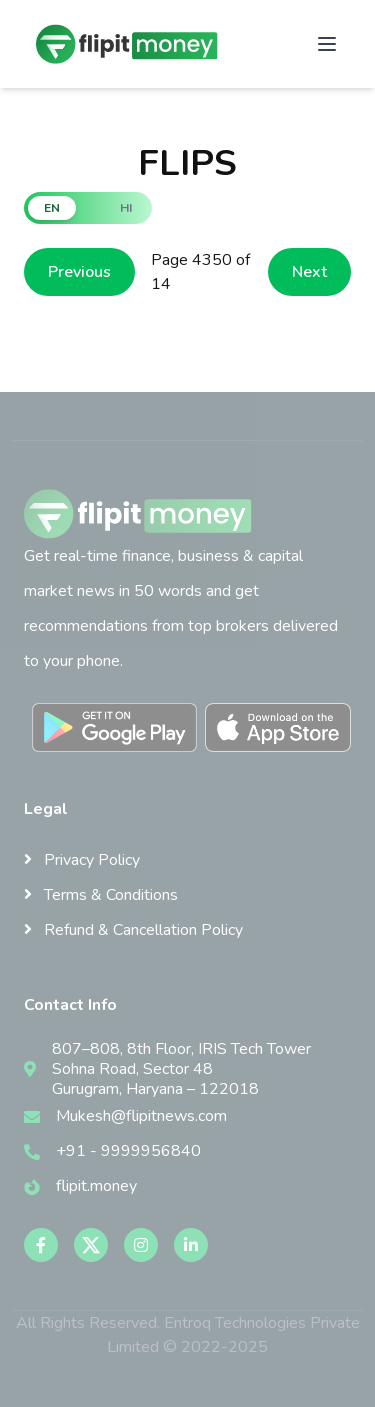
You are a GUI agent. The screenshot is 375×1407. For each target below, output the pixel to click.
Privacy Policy (82, 860)
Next (309, 272)
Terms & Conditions (101, 895)
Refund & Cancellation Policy (133, 930)
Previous (79, 272)
